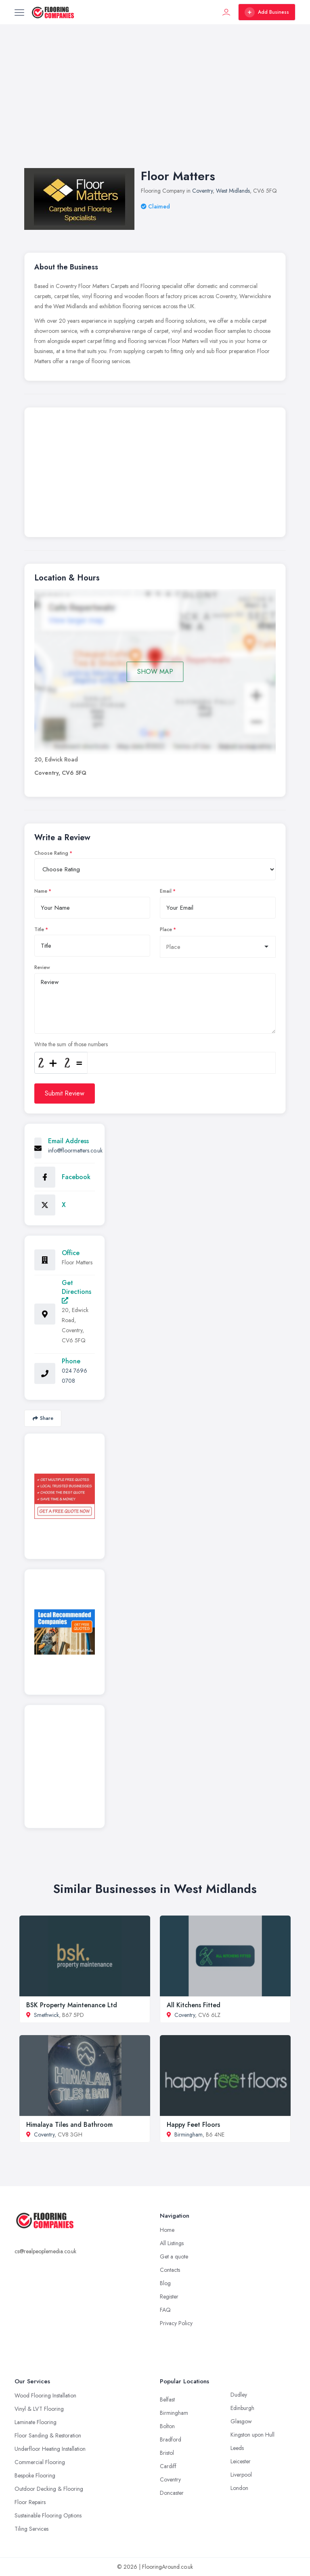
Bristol (167, 2453)
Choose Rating (51, 853)
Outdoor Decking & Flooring (49, 2489)
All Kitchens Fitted (193, 2005)
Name (40, 891)
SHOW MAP (155, 671)
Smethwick (46, 2015)
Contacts (170, 2270)
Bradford (170, 2439)
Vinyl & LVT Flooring (39, 2409)
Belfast (167, 2399)
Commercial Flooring (40, 2462)
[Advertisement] (155, 104)
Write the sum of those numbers (71, 1044)
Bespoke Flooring (35, 2475)
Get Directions (76, 1291)
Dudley (238, 2395)
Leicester (240, 2461)
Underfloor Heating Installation (50, 2449)
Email (166, 891)
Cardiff (168, 2466)
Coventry (202, 191)
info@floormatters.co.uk (75, 1150)
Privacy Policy (176, 2323)
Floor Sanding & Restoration (48, 2435)
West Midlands (233, 191)
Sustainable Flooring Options (48, 2515)
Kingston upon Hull (252, 2435)
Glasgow (241, 2421)
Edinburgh (242, 2408)
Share (43, 1418)
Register (169, 2296)
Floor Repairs (30, 2502)
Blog (165, 2283)
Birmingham (188, 2134)
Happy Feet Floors (193, 2124)
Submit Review (64, 1093)
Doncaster (172, 2493)
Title (39, 929)
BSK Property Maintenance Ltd (71, 2005)
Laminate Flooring (36, 2422)
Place (166, 929)
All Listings (172, 2243)
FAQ (165, 2310)
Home (167, 2230)
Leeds (237, 2448)
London (239, 2488)
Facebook (76, 1177)
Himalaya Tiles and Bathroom (69, 2124)
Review (42, 967)
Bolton (167, 2426)
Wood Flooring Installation (45, 2395)
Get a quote (174, 2256)
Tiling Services (31, 2529)
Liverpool (241, 2475)
